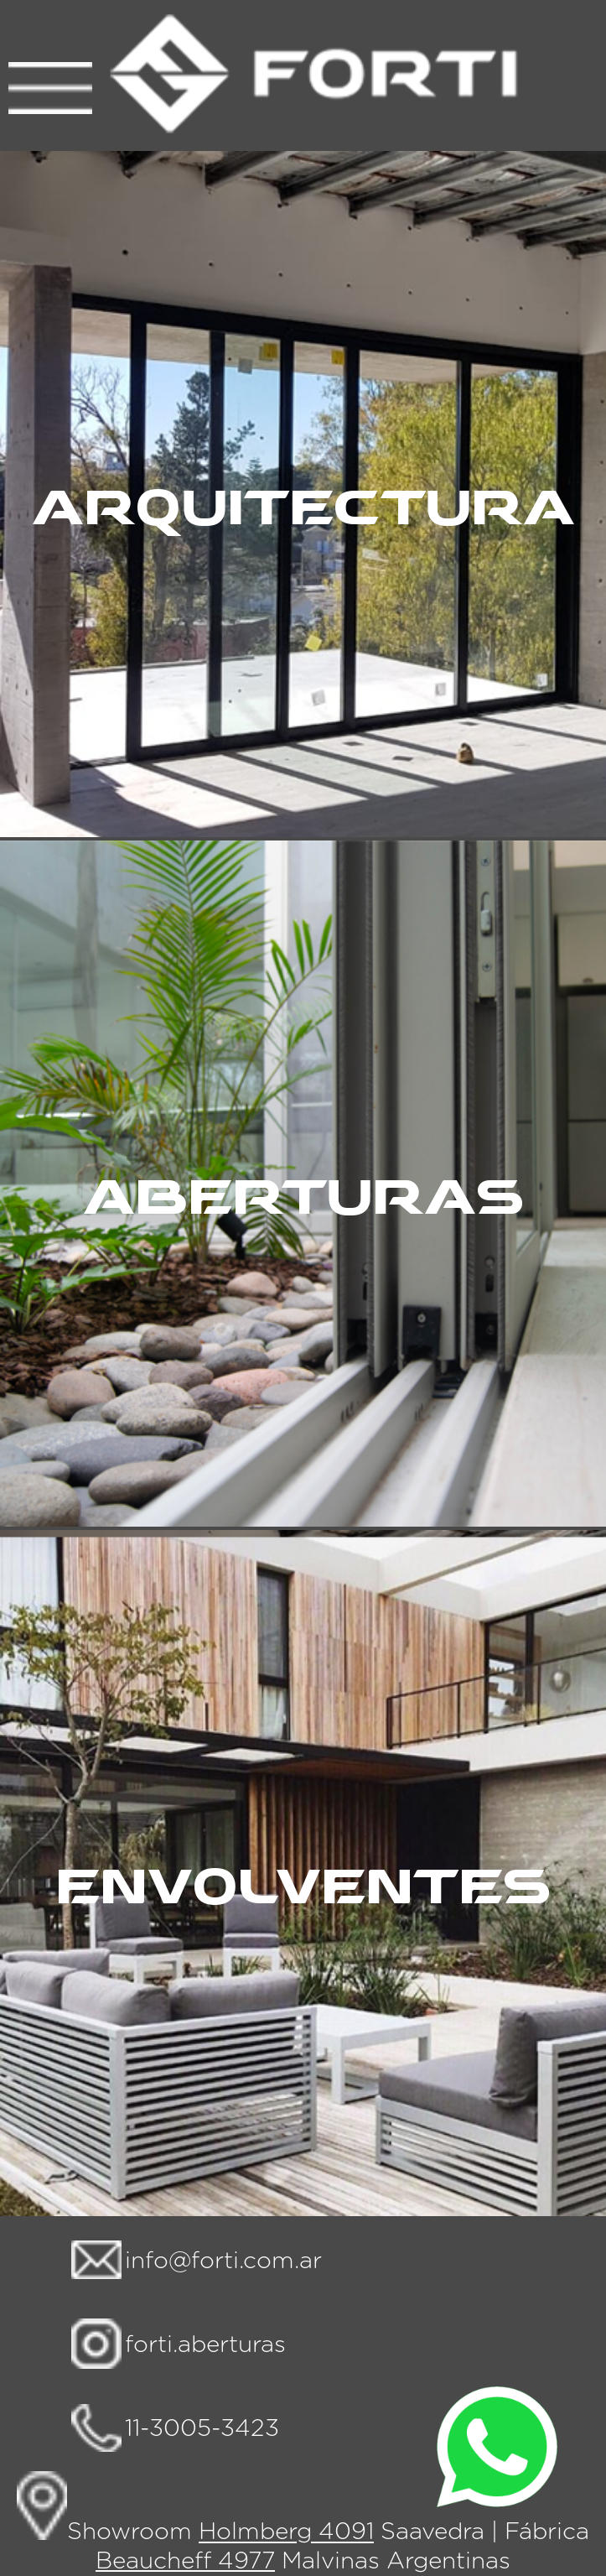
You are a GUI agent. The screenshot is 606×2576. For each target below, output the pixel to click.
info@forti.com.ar (223, 2261)
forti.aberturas (205, 2345)
